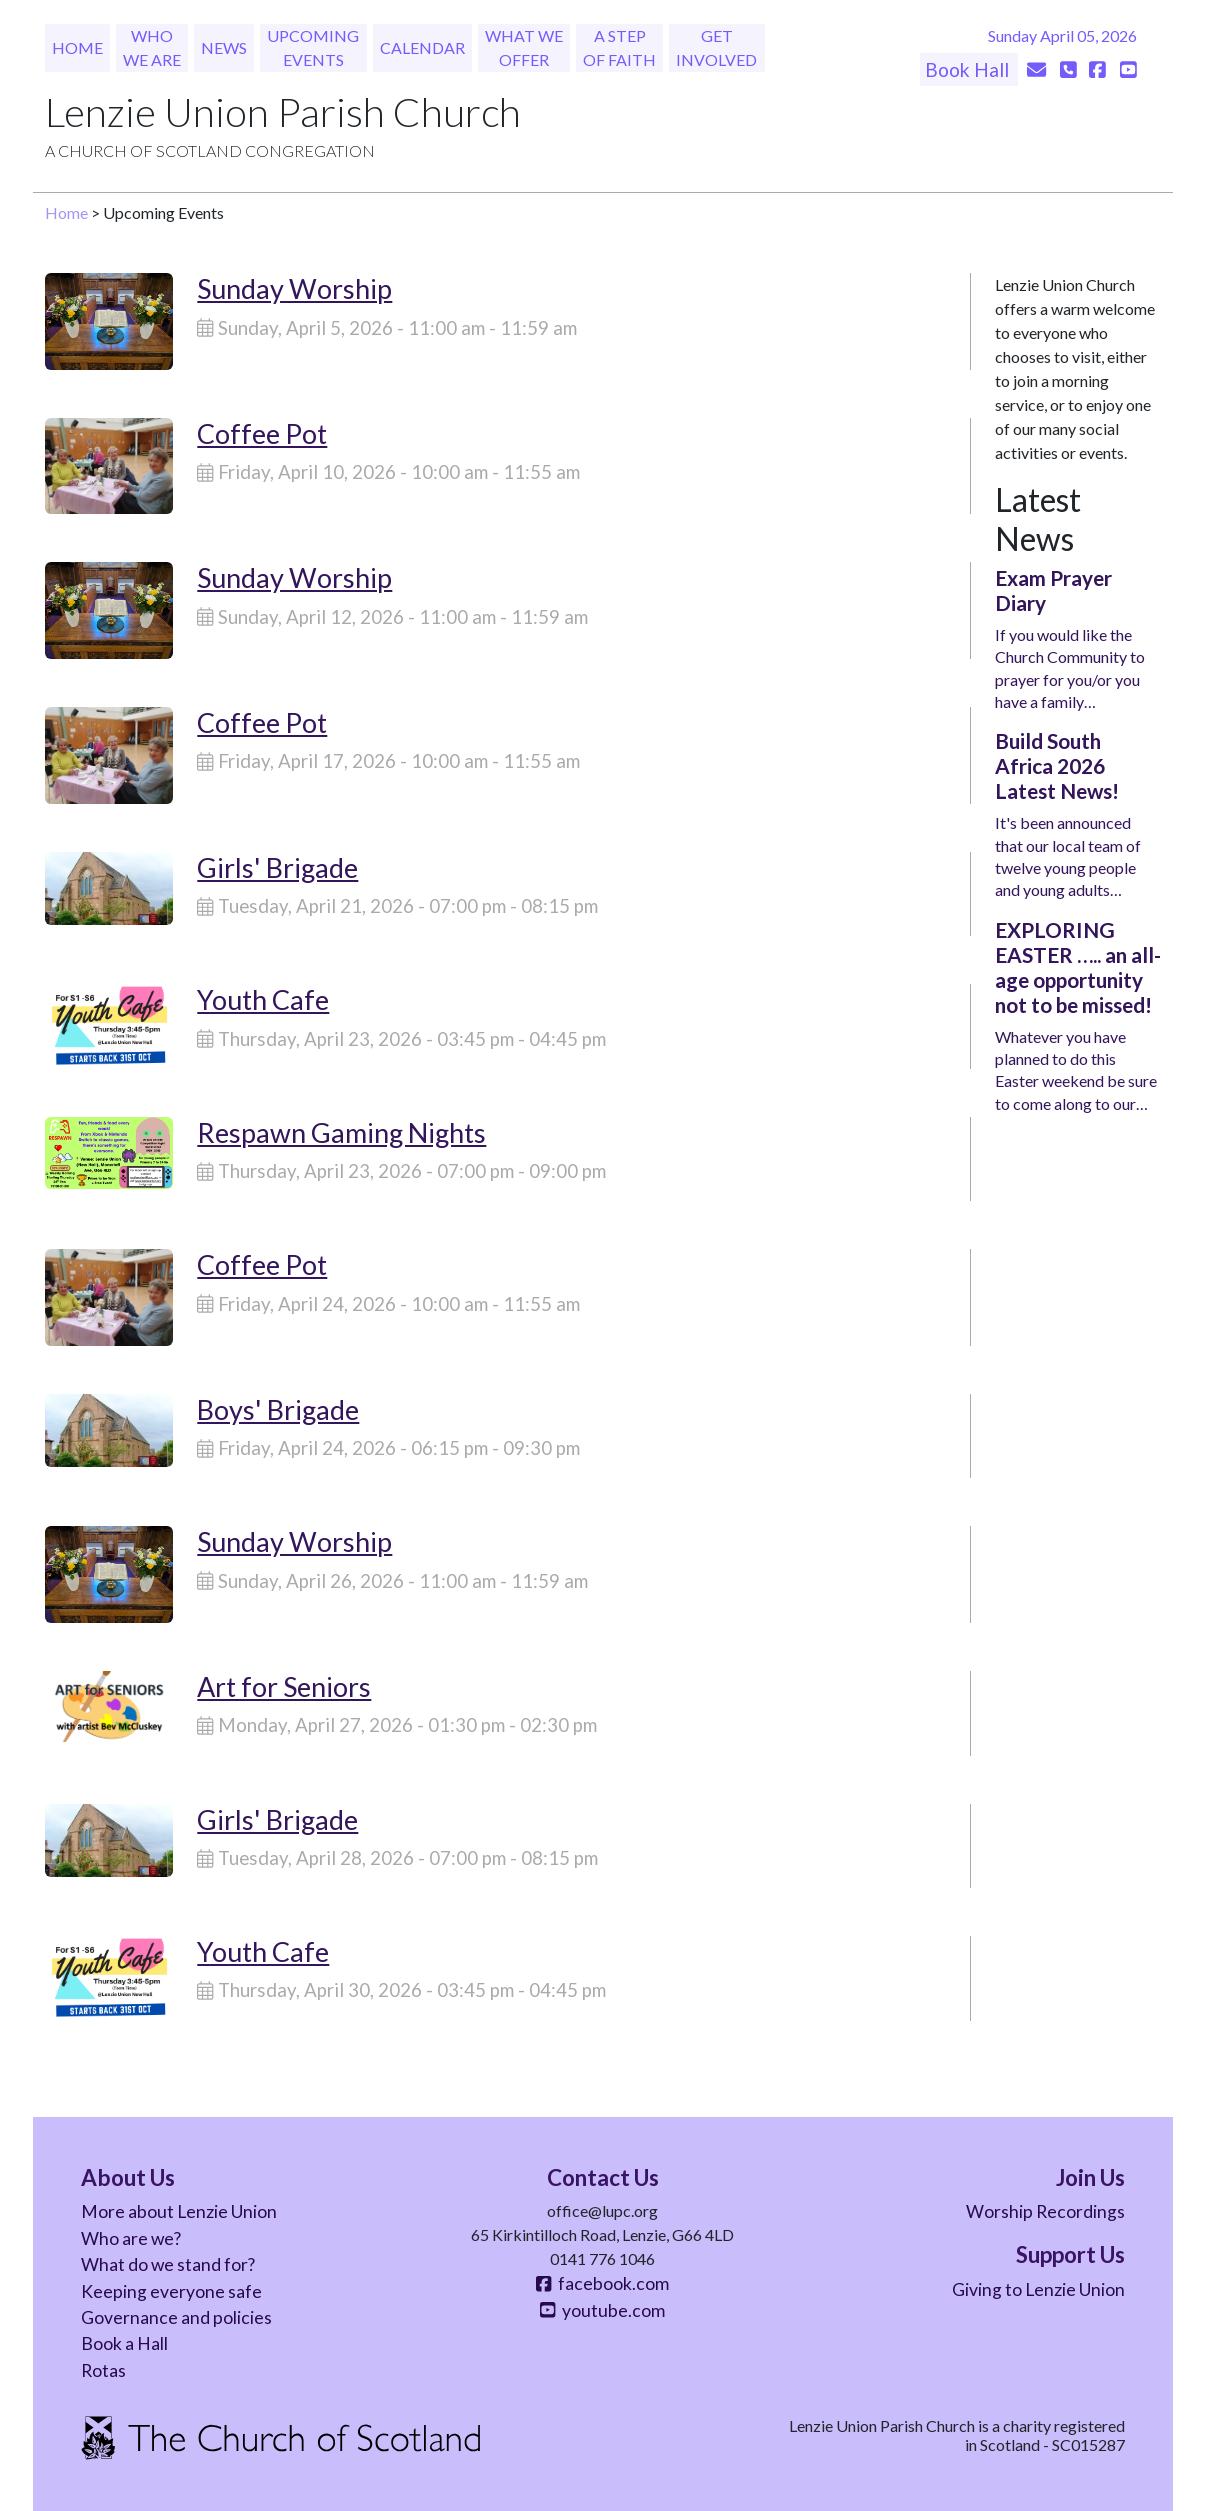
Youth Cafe (263, 999)
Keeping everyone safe (171, 2291)
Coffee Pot (262, 433)
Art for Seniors (284, 1686)
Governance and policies (176, 2317)
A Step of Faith (619, 47)
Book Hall (969, 69)
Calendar (422, 47)
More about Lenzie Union (179, 2211)
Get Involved (716, 47)
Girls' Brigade (277, 867)
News (224, 47)
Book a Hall (124, 2343)
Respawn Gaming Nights (341, 1132)
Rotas (103, 2370)
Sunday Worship (294, 288)
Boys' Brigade (278, 1409)
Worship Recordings (1045, 2211)
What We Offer (524, 47)
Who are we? (131, 2238)
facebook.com (602, 2283)
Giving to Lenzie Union (1038, 2289)
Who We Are (152, 47)
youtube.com (602, 2310)
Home (77, 47)
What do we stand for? (168, 2264)
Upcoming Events (313, 47)
